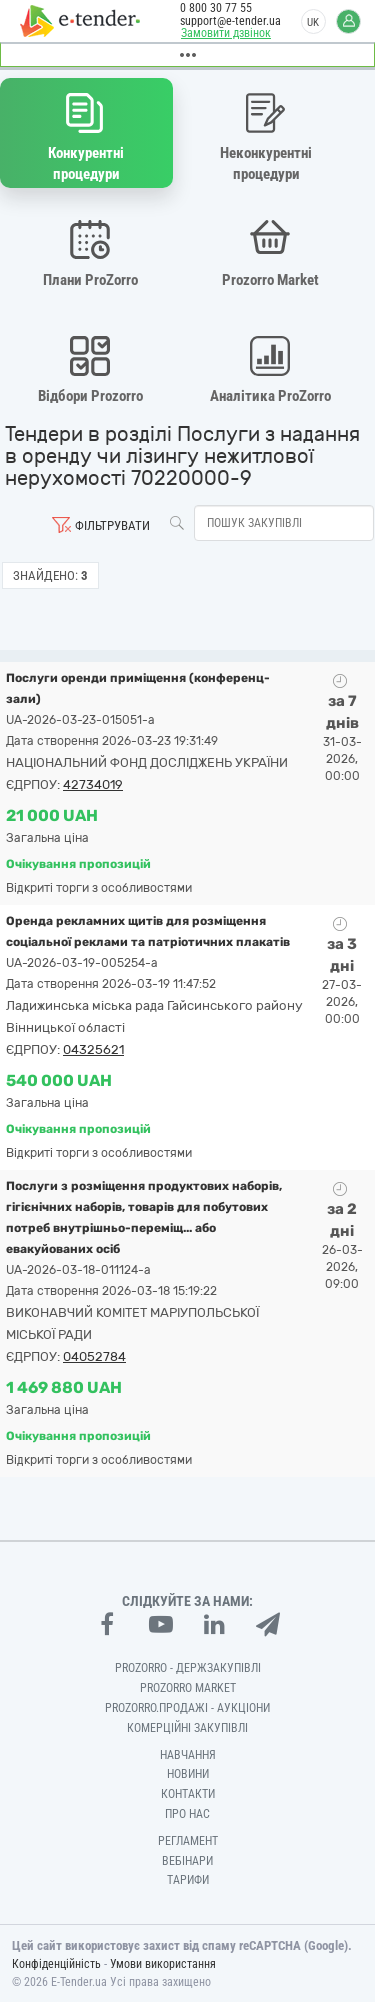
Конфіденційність (56, 1964)
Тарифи (188, 1880)
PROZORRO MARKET (188, 1688)
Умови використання (163, 1964)
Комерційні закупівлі (187, 1728)
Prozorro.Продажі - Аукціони (187, 1708)
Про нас (187, 1814)
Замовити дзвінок (226, 33)
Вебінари (187, 1861)
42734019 (93, 784)
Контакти (188, 1794)
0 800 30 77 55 (216, 8)
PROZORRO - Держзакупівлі (188, 1668)
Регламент (188, 1841)
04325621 (93, 1049)
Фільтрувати (112, 525)
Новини (188, 1774)
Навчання (188, 1755)
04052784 (94, 1356)
